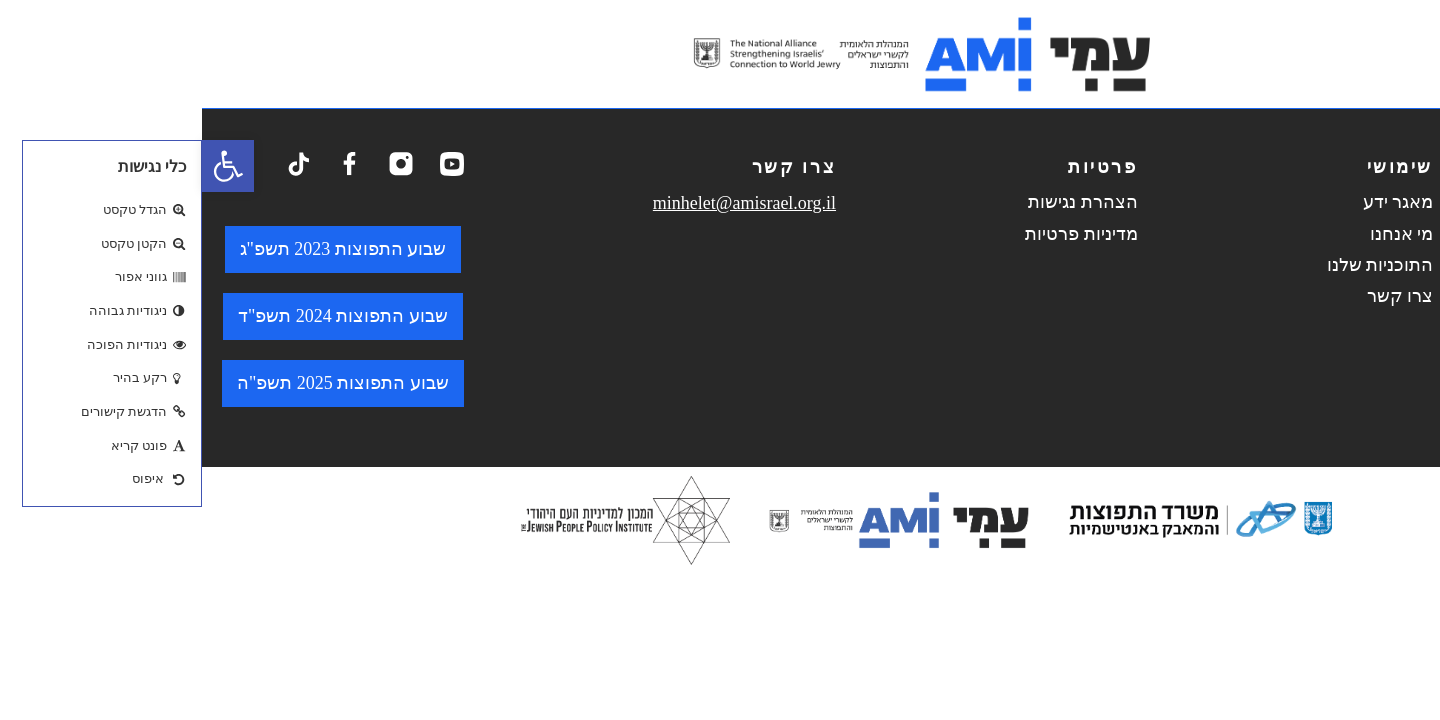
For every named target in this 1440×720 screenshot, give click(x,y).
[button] (26, 166)
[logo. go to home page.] (720, 54)
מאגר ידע (1196, 202)
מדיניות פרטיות (879, 234)
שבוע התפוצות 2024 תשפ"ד (141, 316)
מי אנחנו (1200, 234)
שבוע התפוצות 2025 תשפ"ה (141, 383)
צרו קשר (1198, 296)
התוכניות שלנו (1178, 265)
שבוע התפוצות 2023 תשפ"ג (141, 249)
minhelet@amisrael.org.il (542, 203)
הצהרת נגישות (881, 202)
